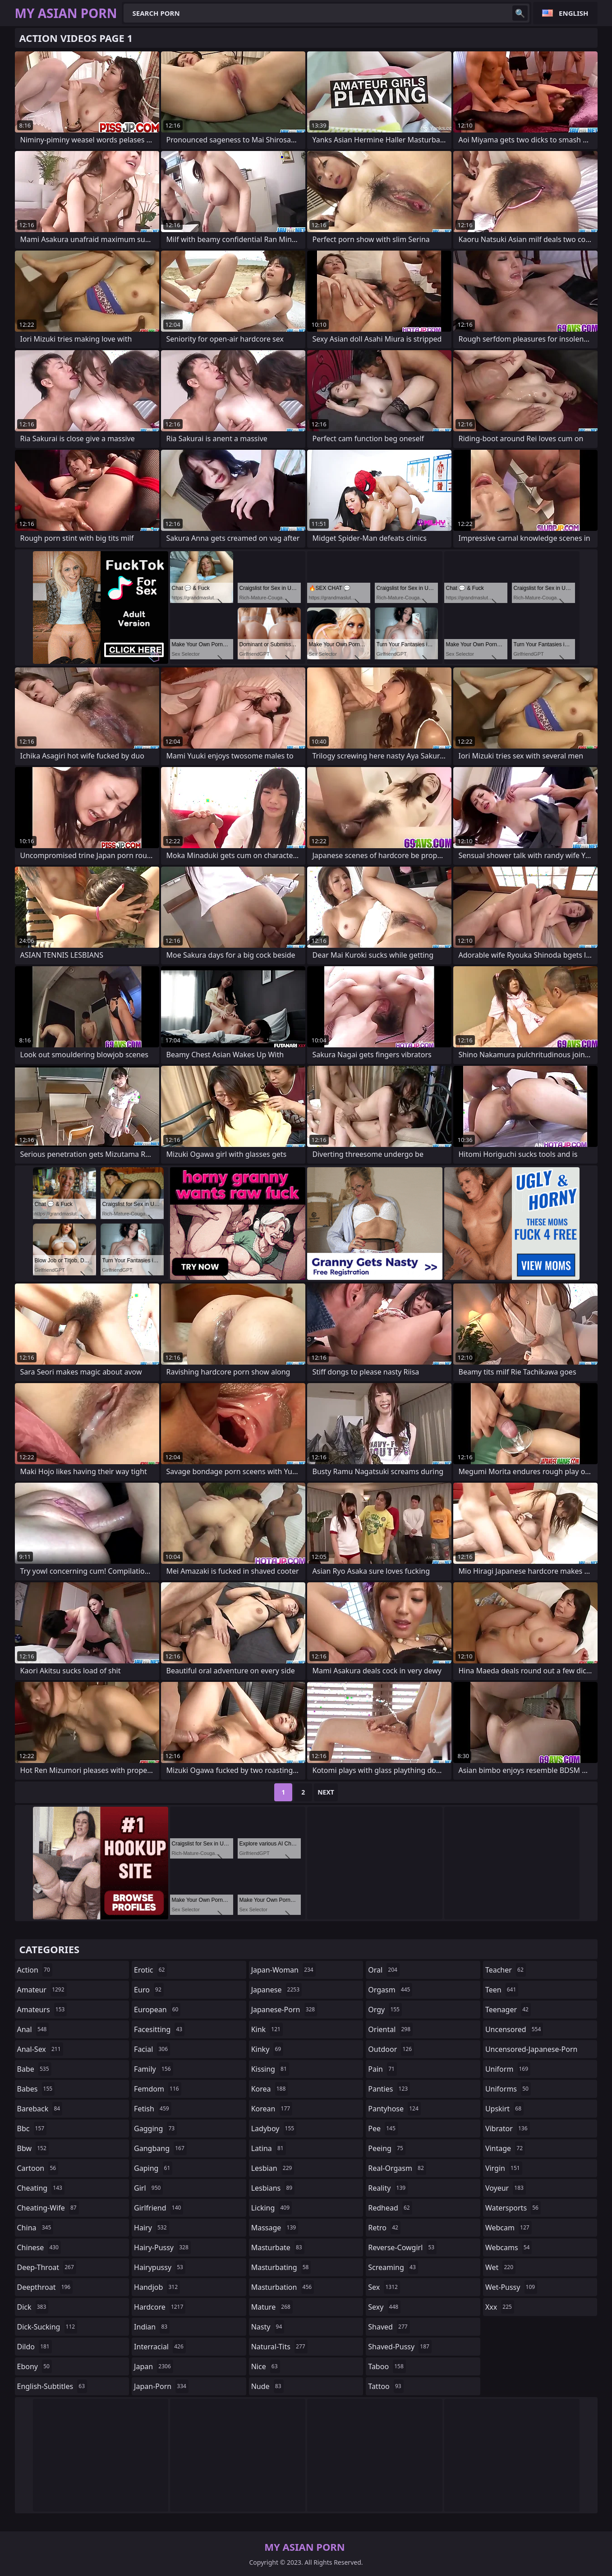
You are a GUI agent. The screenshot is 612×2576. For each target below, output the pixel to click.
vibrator (507, 2128)
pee (382, 2128)
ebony (34, 2366)
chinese (39, 2247)
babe (34, 2069)
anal (33, 2029)
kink (267, 2029)
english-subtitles (52, 2386)
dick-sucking (47, 2327)
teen (501, 1989)
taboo (387, 2366)
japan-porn (161, 2386)
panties (389, 2089)
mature (272, 2307)
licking (271, 2208)
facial (152, 2049)
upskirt (504, 2108)
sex (384, 2287)
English (573, 13)
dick (33, 2307)
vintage (505, 2148)
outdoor (391, 2049)
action (34, 1970)
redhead (390, 2208)
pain (382, 2069)
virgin (503, 2168)
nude (267, 2386)
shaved (389, 2327)
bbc (32, 2128)
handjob (157, 2287)
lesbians (272, 2188)
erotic (150, 1970)
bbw (33, 2148)
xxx (499, 2307)
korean (272, 2108)
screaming (393, 2267)
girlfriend (158, 2208)
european (157, 2009)
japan (153, 2366)
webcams (508, 2247)
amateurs (42, 2009)
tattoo (385, 2386)
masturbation (282, 2287)
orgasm (390, 1989)
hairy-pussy (162, 2247)
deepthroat (45, 2287)
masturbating (281, 2267)
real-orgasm (397, 2168)
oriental (390, 2029)
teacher (505, 1970)
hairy (151, 2227)
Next (326, 1792)
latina (268, 2148)
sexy (384, 2307)
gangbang (160, 2148)
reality (388, 2188)
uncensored (514, 2029)
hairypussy (159, 2267)
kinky (267, 2049)
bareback (40, 2108)
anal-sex (40, 2049)
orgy (385, 2009)
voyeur (505, 2188)
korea (269, 2089)
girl (148, 2188)
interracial (160, 2346)
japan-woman (283, 1970)
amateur (42, 1989)
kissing (270, 2069)
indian (152, 2327)
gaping (153, 2168)
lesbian (272, 2168)
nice (265, 2366)
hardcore (159, 2307)
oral (384, 1970)
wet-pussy (511, 2287)
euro (149, 1989)
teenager (508, 2009)
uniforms (508, 2089)
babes (36, 2089)
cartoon (38, 2168)
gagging (155, 2128)
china (35, 2227)
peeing (386, 2148)
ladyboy (273, 2128)
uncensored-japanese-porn (531, 2051)
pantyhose (394, 2108)
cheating (40, 2188)
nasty (268, 2327)
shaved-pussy (400, 2346)
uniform (507, 2069)
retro (384, 2227)
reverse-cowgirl (402, 2247)
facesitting (159, 2029)
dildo (34, 2346)
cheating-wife (48, 2208)
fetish (152, 2108)
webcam (508, 2227)
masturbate (277, 2247)
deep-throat (46, 2267)
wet (500, 2267)
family (153, 2069)
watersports (513, 2208)
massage (274, 2227)
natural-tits (279, 2346)
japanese (276, 1989)
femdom (157, 2089)
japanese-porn (284, 2009)
